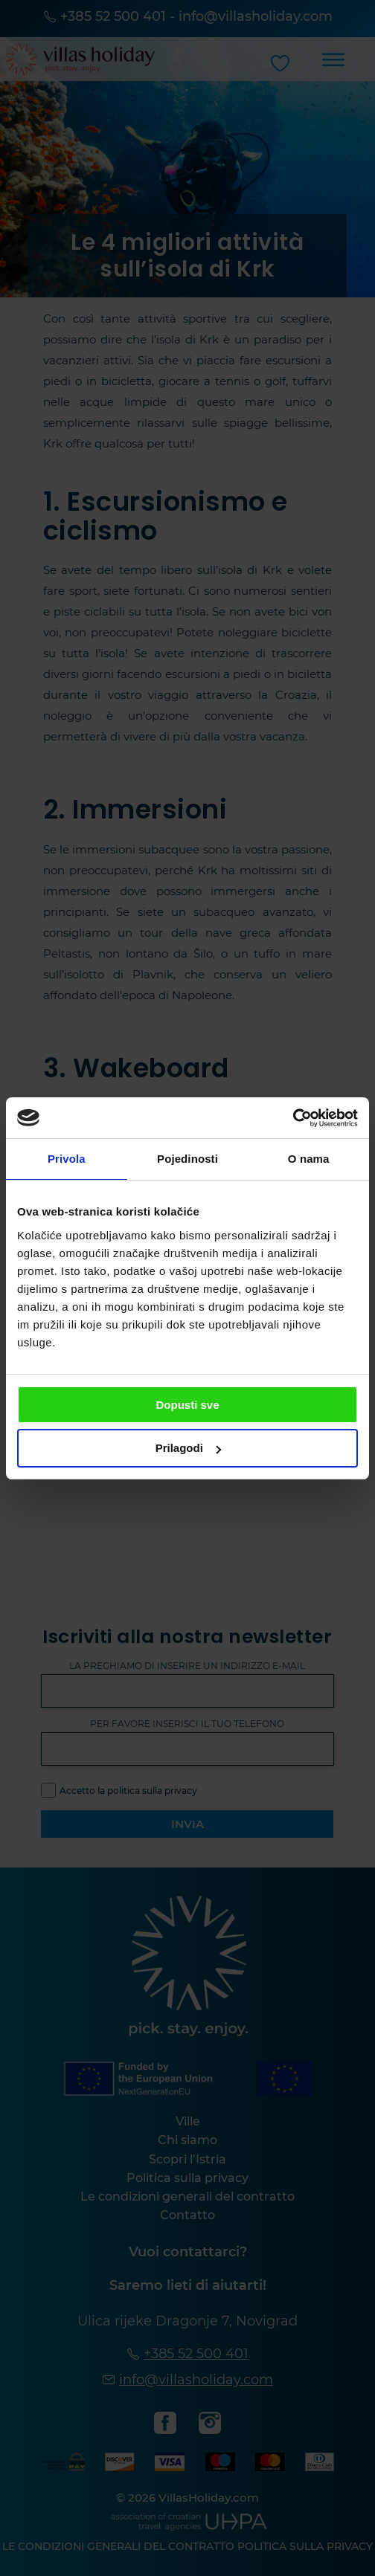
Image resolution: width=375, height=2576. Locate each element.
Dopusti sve (187, 1404)
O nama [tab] (309, 1158)
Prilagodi (188, 1448)
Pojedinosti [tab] (187, 1158)
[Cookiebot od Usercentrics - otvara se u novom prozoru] (293, 1118)
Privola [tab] (67, 1158)
